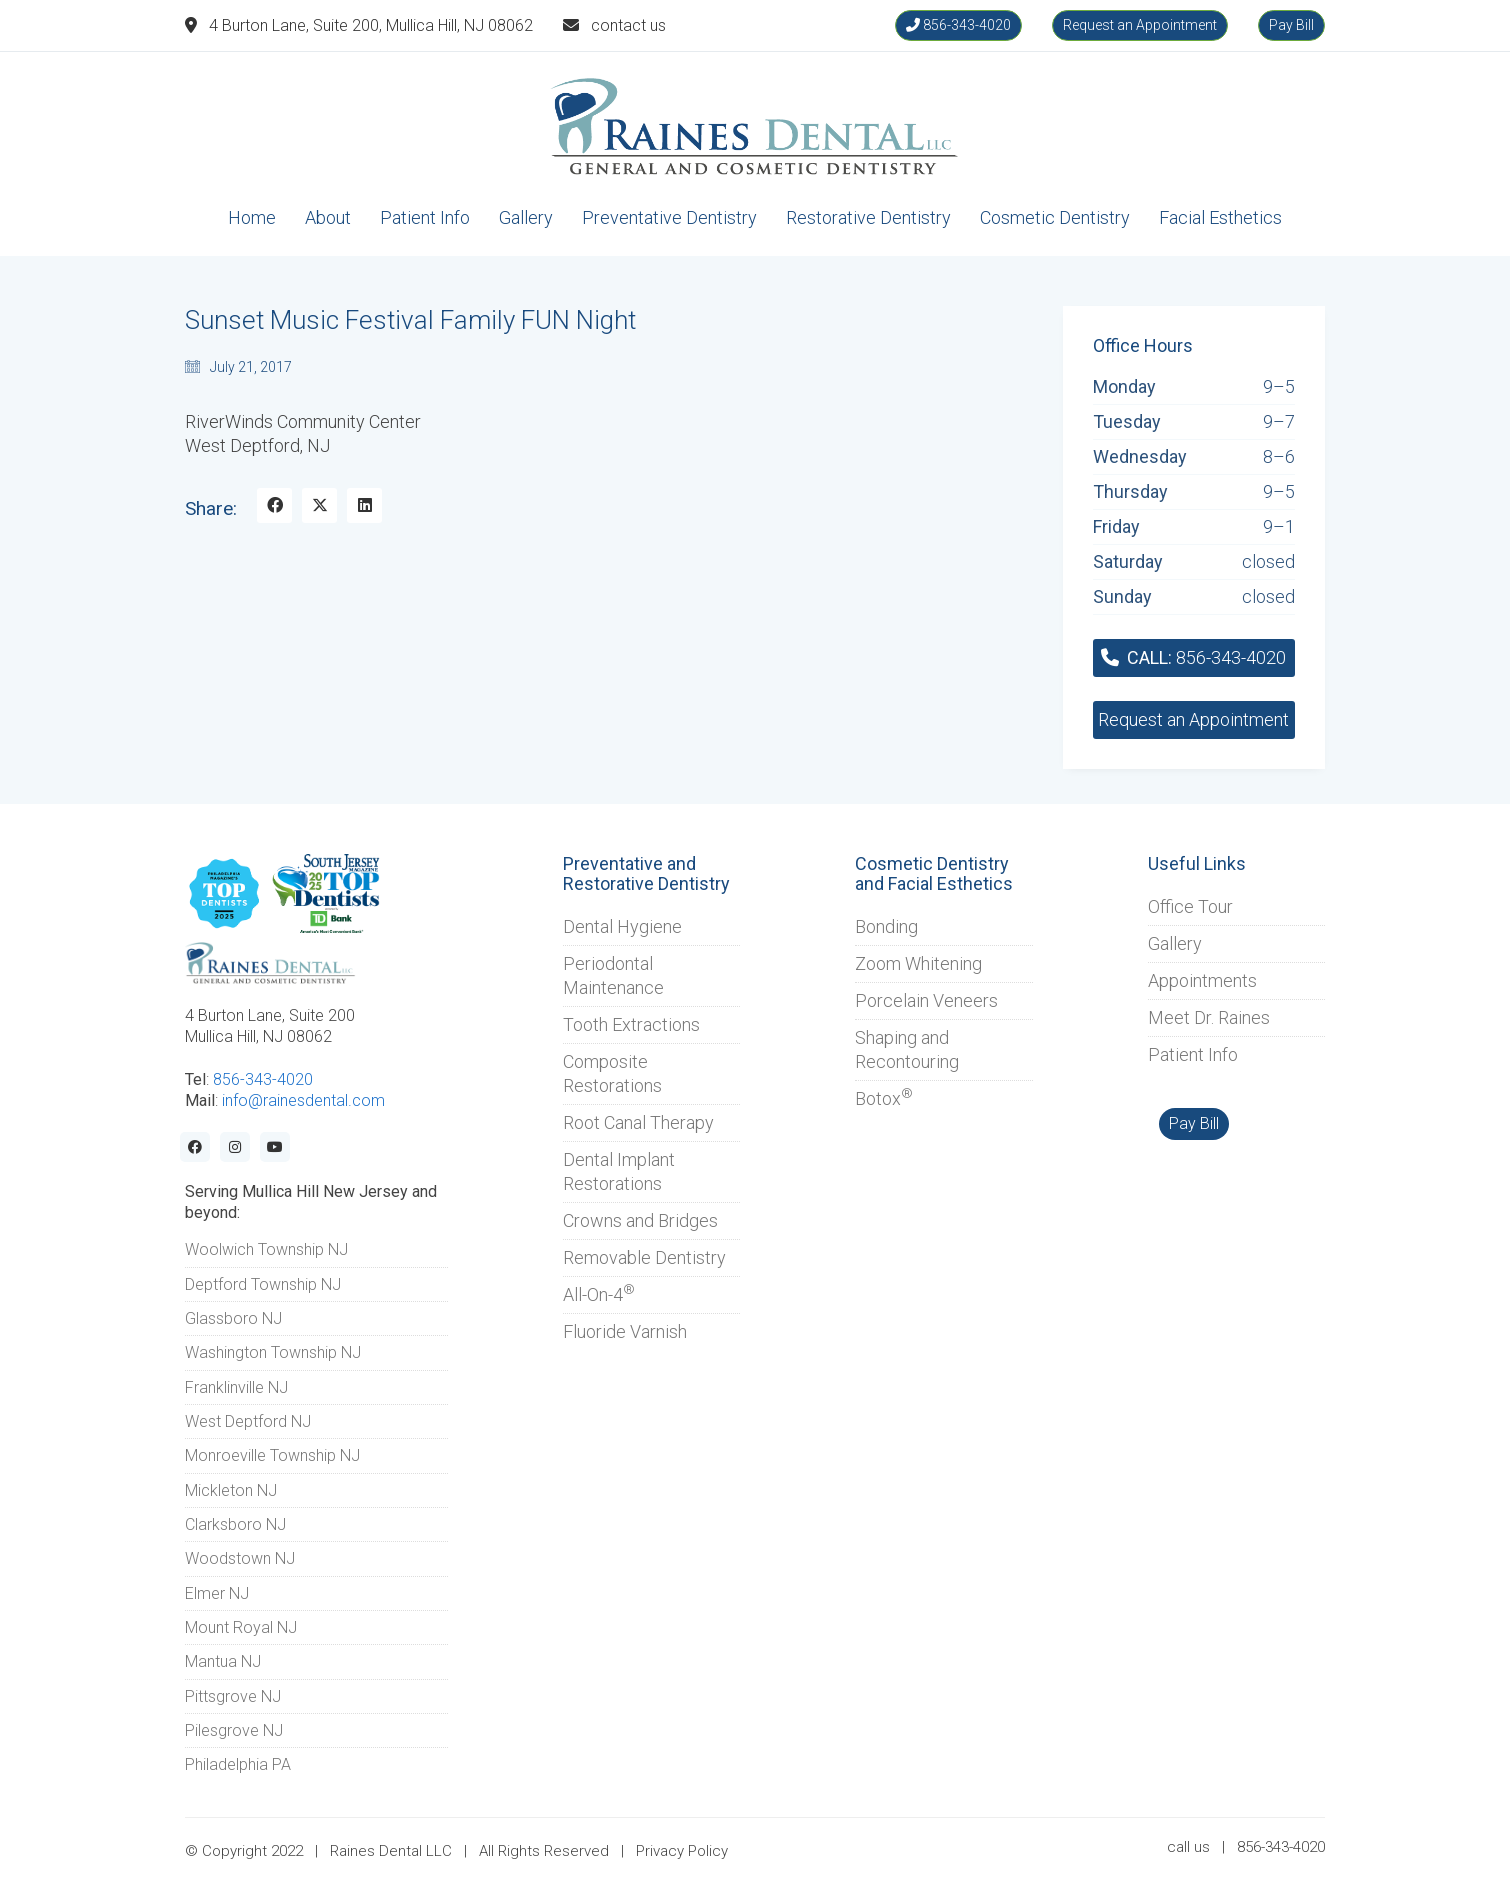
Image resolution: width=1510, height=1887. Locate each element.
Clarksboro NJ (235, 1524)
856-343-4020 (958, 25)
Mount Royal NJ (241, 1627)
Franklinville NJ (236, 1387)
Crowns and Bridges (640, 1220)
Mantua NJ (223, 1661)
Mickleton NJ (231, 1490)
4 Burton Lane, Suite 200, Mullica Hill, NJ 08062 (371, 25)
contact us (628, 25)
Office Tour (1190, 906)
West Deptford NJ (248, 1421)
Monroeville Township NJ (272, 1455)
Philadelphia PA (238, 1764)
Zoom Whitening (918, 963)
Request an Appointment (1140, 25)
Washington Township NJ (273, 1352)
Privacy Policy (682, 1851)
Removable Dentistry (644, 1257)
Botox (884, 1098)
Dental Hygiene (622, 926)
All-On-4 (599, 1294)
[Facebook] (274, 505)
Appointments (1202, 980)
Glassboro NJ (233, 1318)
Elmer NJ (217, 1593)
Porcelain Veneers (926, 1000)
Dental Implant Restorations (619, 1171)
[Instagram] (235, 1147)
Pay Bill (1291, 25)
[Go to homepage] (755, 126)
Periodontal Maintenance (613, 975)
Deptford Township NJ (263, 1284)
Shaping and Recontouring (907, 1049)
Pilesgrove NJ (234, 1730)
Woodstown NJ (240, 1558)
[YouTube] (275, 1147)
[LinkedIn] (364, 505)
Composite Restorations (612, 1073)
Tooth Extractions (631, 1024)
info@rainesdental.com (303, 1100)
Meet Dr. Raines (1209, 1017)
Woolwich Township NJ (266, 1249)
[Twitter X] (319, 505)
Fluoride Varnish (625, 1331)
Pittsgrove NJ (233, 1696)
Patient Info (1193, 1054)
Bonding (886, 926)
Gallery (1175, 943)
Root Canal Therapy (638, 1122)
